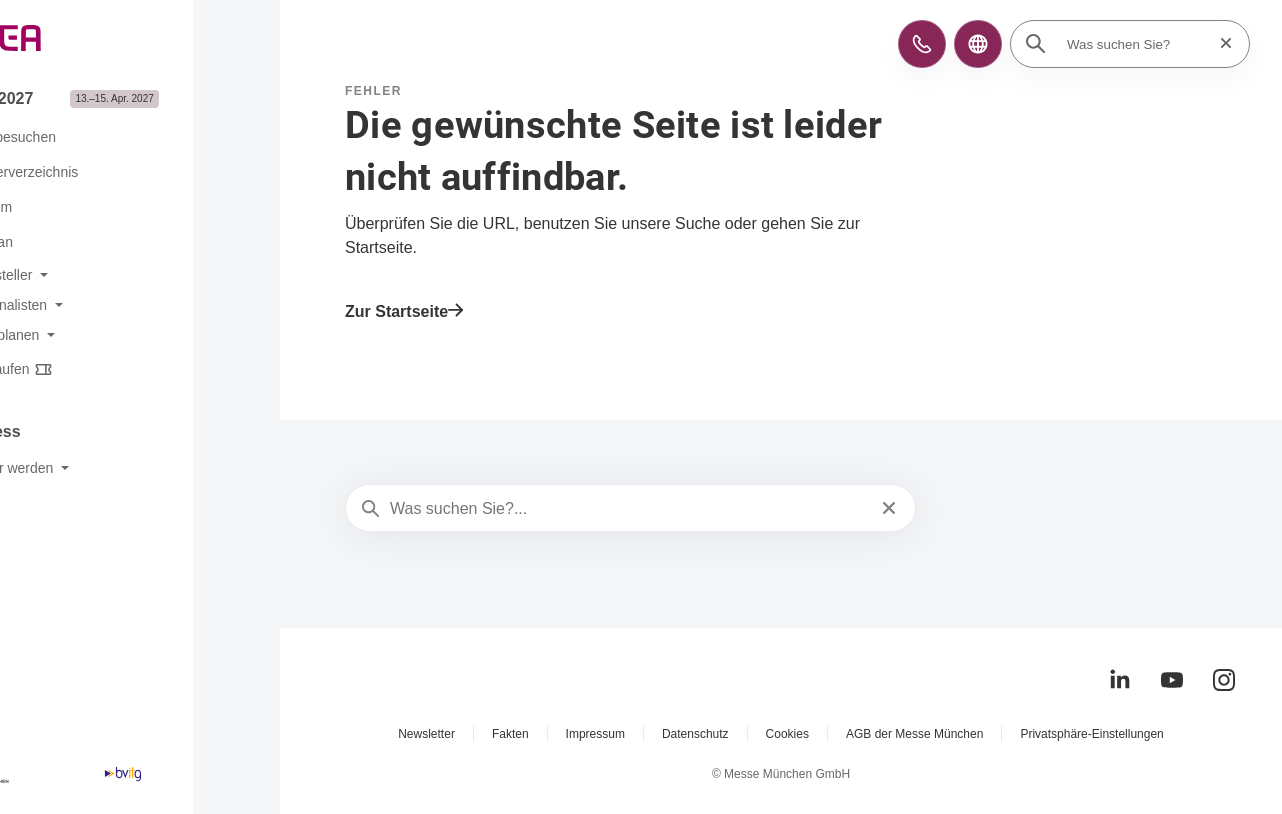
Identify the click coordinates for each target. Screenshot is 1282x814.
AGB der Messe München (914, 734)
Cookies (787, 734)
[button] (922, 44)
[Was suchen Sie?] (1136, 44)
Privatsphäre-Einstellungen (1091, 734)
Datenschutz (695, 734)
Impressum (595, 734)
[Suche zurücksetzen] (1220, 43)
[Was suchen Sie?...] (628, 509)
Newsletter (426, 734)
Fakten (510, 734)
